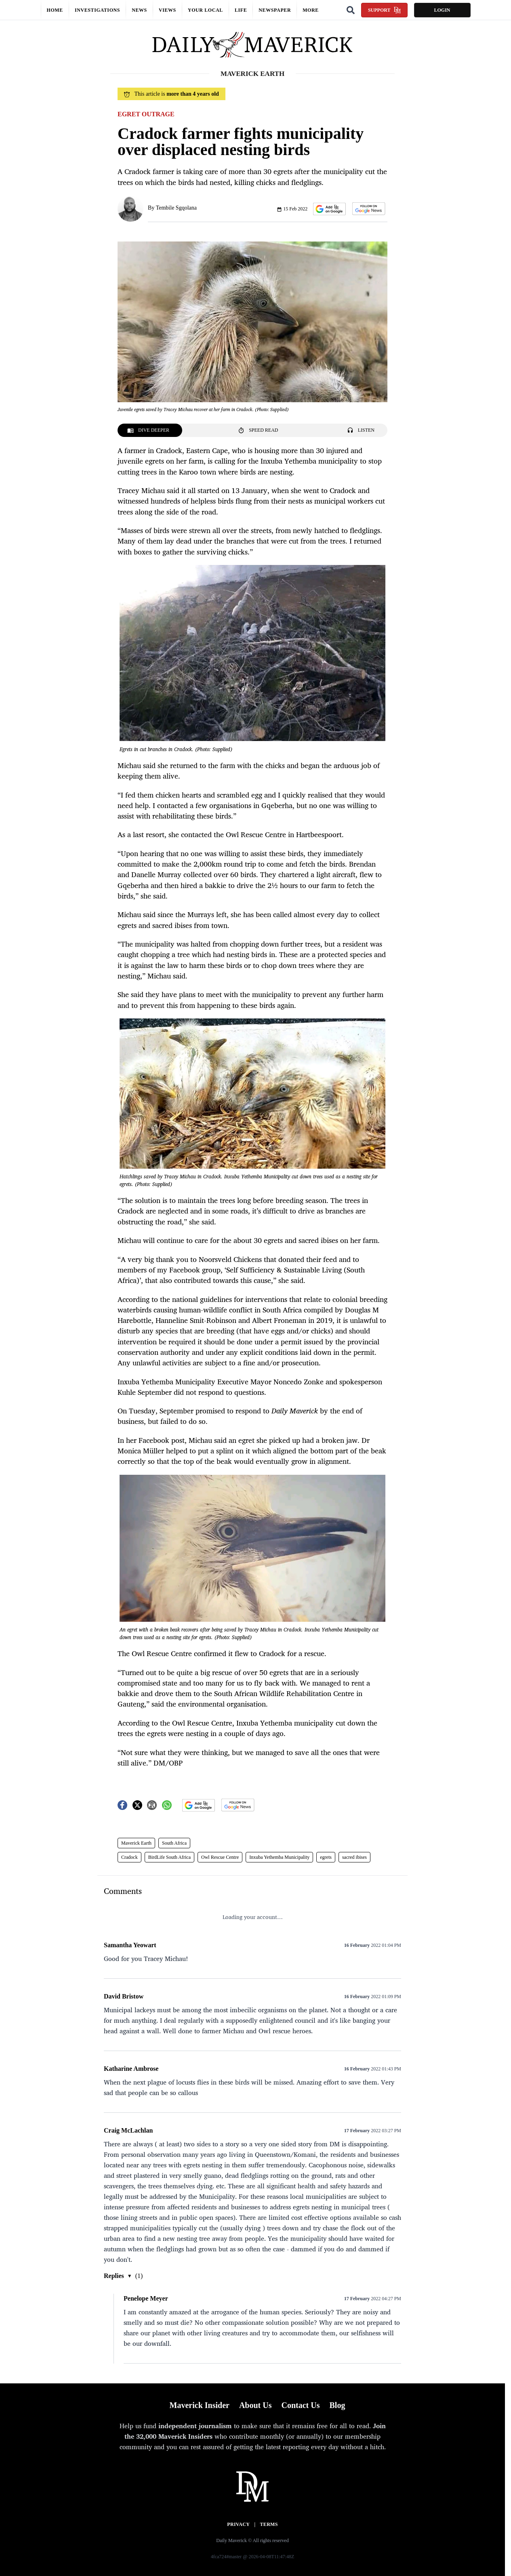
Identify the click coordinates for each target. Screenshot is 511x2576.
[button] (329, 209)
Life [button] (241, 10)
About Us (255, 2405)
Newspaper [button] (275, 10)
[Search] (351, 10)
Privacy (238, 2524)
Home (55, 10)
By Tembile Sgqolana (172, 208)
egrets (326, 1857)
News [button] (139, 10)
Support (384, 10)
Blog (337, 2405)
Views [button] (167, 10)
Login (442, 10)
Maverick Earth (136, 1843)
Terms (269, 2524)
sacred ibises (354, 1857)
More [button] (311, 10)
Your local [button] (205, 10)
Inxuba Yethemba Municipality (279, 1857)
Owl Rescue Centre (220, 1857)
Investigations (97, 10)
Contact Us (300, 2405)
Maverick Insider (199, 2405)
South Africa (174, 1843)
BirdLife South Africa (169, 1857)
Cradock (129, 1857)
